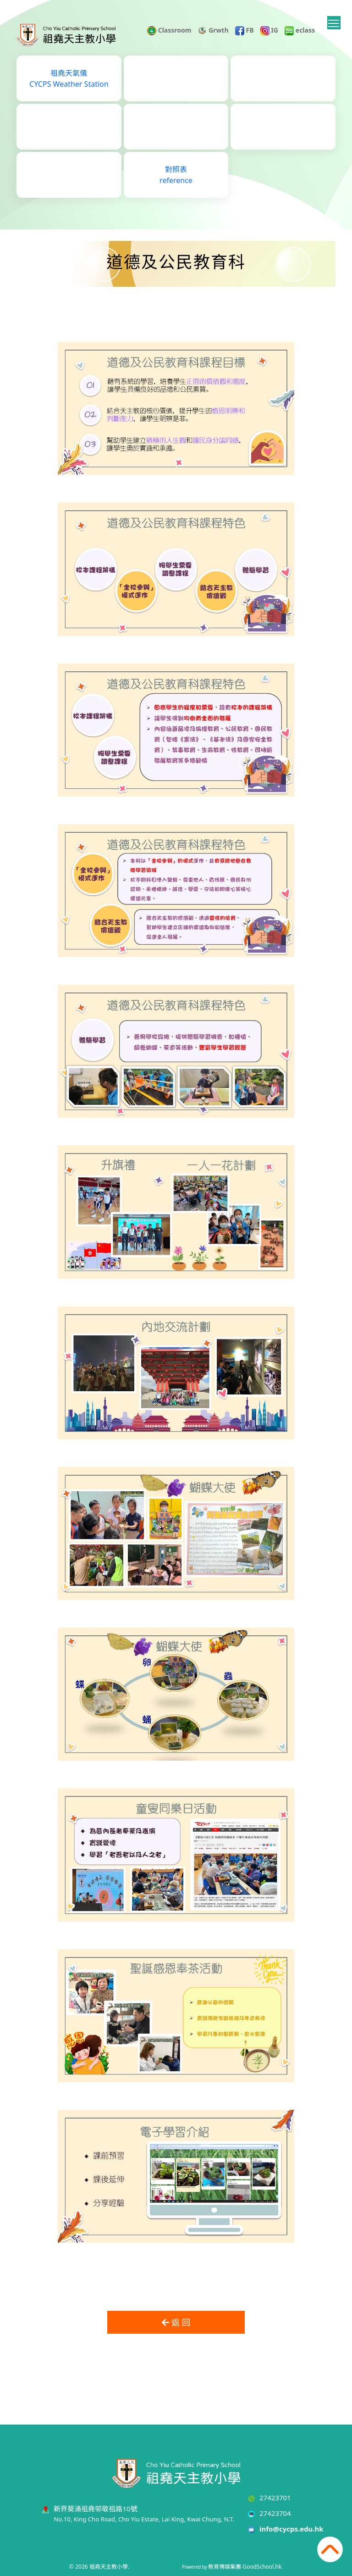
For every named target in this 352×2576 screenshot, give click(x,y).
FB (244, 30)
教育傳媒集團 (224, 2566)
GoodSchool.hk (261, 2566)
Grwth (213, 30)
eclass (300, 30)
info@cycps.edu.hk (291, 2528)
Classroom (169, 30)
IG (269, 30)
